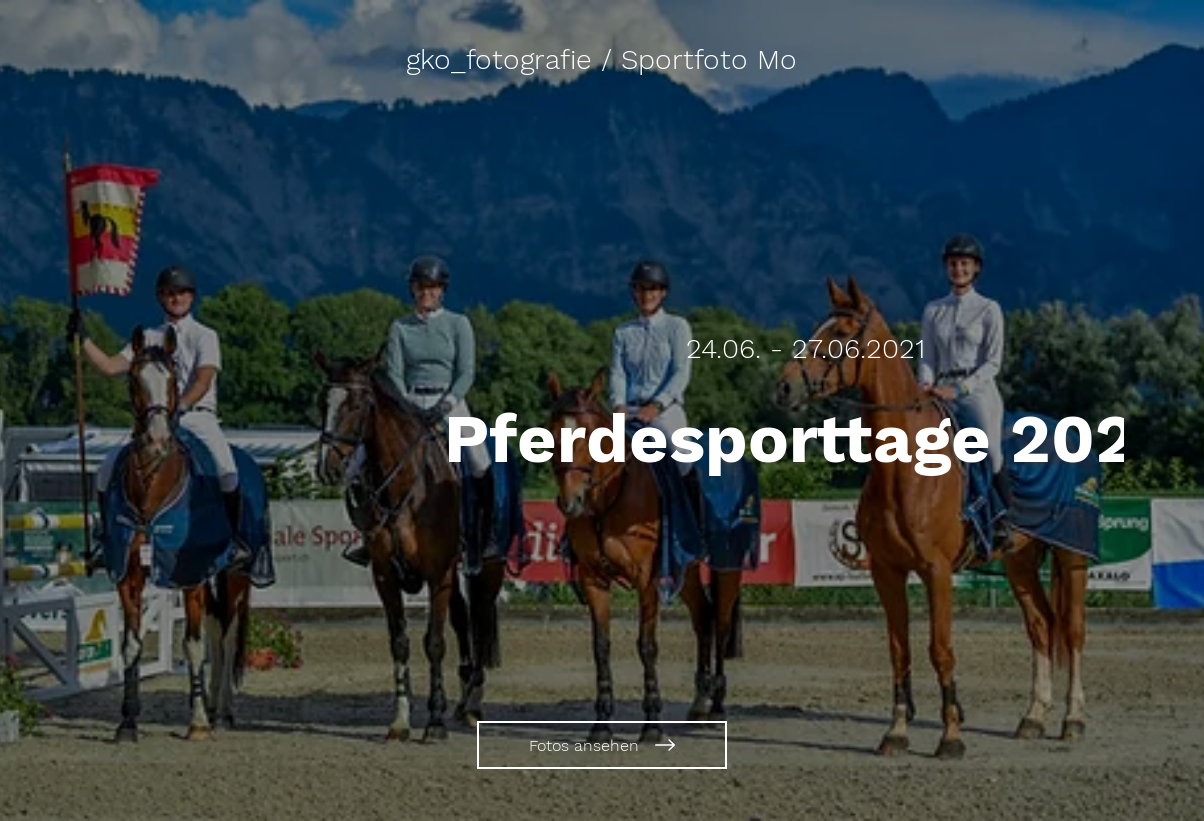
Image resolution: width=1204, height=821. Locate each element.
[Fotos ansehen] (602, 745)
